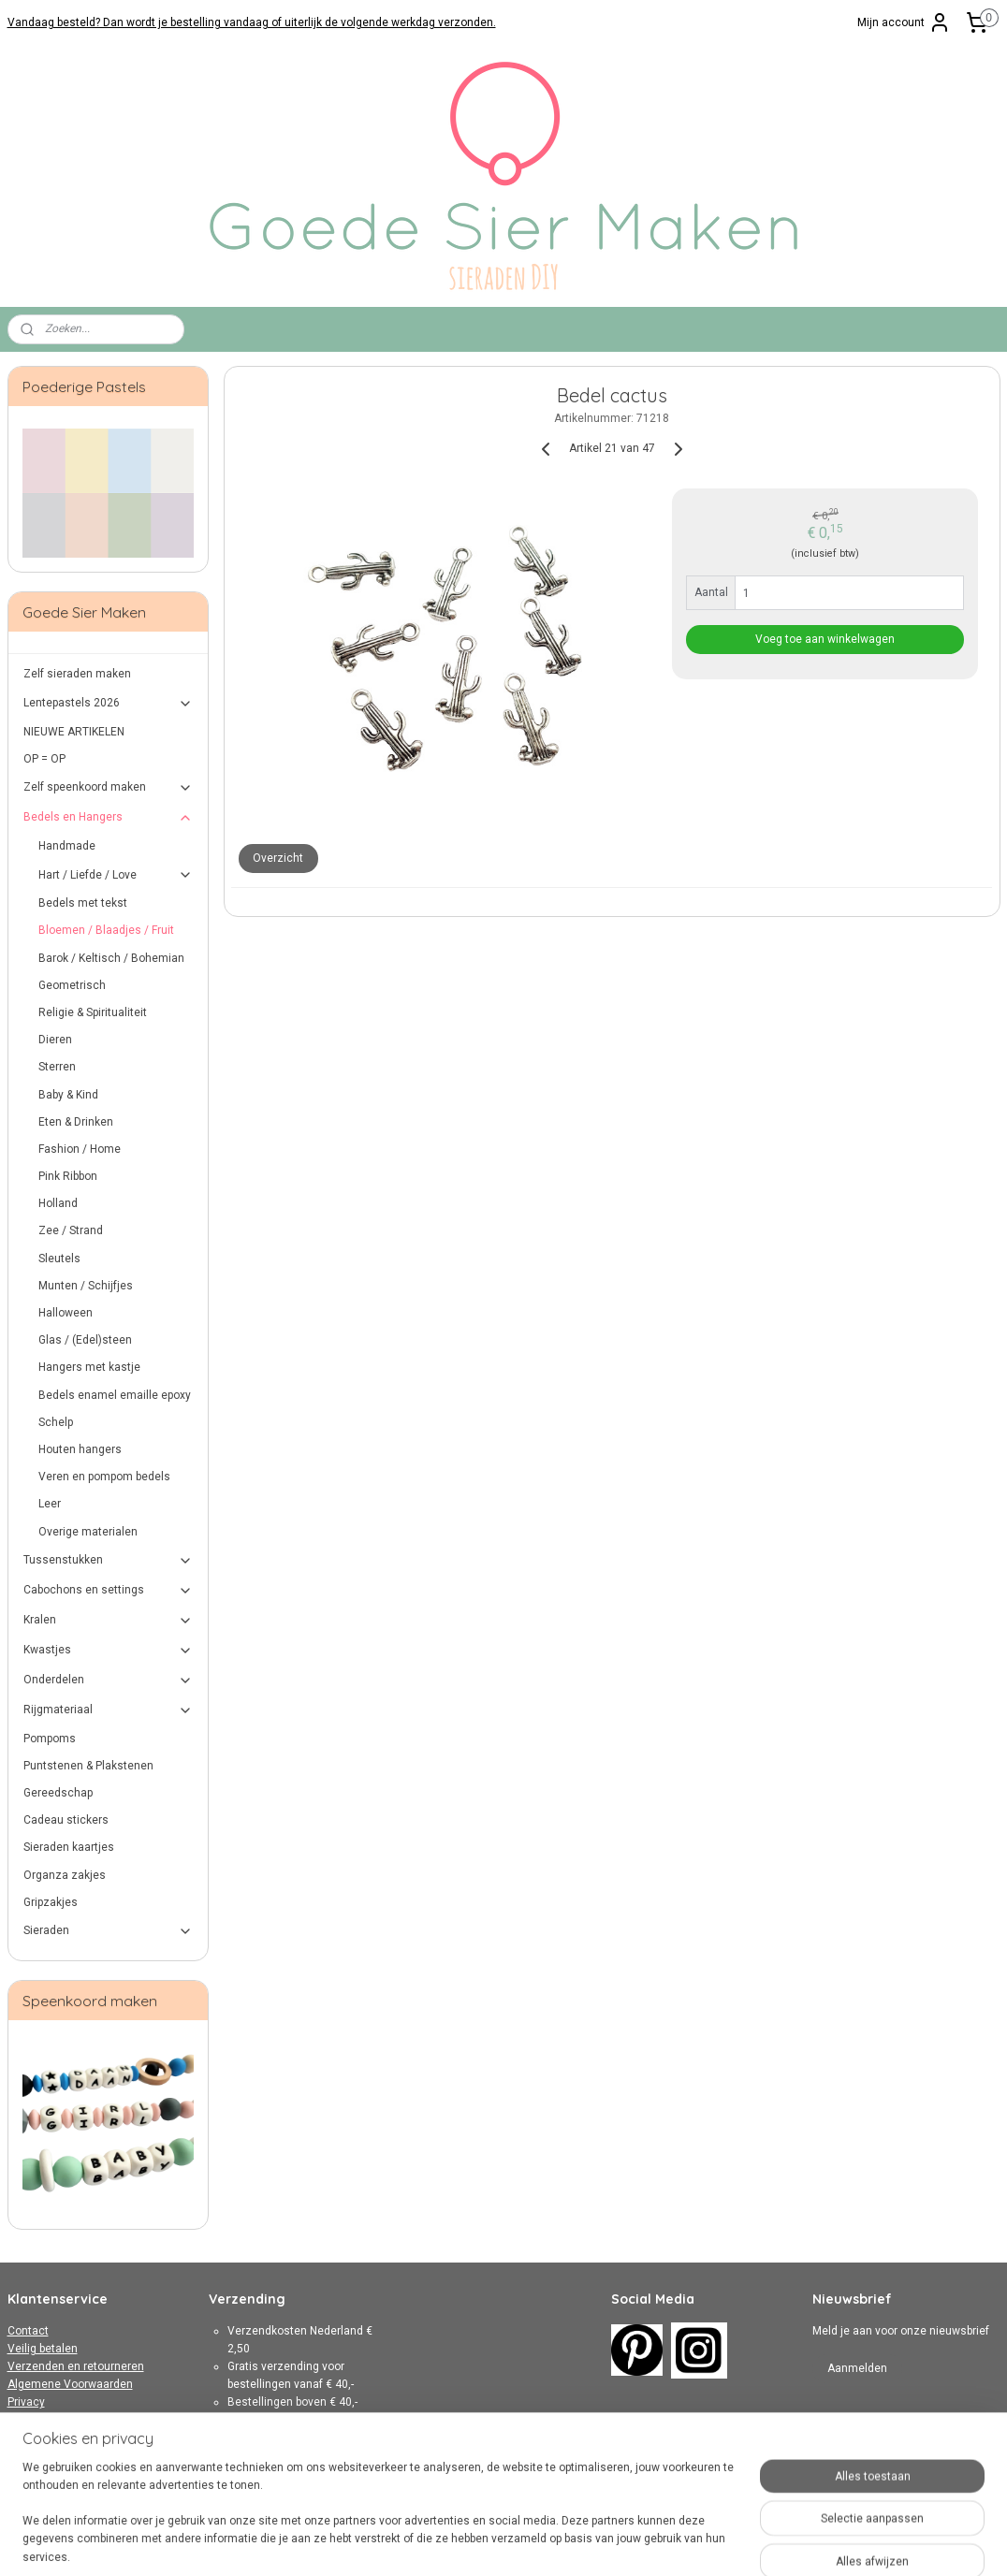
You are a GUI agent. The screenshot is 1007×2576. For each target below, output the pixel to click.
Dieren (55, 1039)
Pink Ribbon (67, 1176)
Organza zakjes (64, 1875)
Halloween (65, 1312)
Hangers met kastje (89, 1367)
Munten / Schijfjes (85, 1285)
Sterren (57, 1066)
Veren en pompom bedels (104, 1476)
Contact (28, 2330)
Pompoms (49, 1738)
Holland (58, 1203)
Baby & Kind (68, 1094)
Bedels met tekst (82, 903)
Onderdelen (108, 1680)
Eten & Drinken (75, 1121)
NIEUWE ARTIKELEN (73, 731)
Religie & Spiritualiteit (92, 1012)
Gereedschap (58, 1792)
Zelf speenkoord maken (108, 787)
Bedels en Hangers (108, 817)
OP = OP (44, 758)
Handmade (66, 845)
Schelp (55, 1422)
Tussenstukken (108, 1560)
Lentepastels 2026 (108, 703)
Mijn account (904, 22)
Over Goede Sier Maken (67, 2420)
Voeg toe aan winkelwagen (825, 639)
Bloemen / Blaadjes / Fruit (106, 930)
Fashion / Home (79, 1149)
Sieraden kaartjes (68, 1847)
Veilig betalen (42, 2348)
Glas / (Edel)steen (85, 1339)
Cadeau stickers (66, 1819)
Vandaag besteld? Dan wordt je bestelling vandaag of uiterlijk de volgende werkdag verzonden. (251, 22)
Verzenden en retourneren (75, 2366)
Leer (49, 1503)
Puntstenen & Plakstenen (88, 1765)
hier (333, 2474)
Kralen (108, 1620)
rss (484, 2542)
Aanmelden (857, 2368)
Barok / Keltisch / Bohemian (111, 958)
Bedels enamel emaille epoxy (114, 1395)
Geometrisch (72, 985)
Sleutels (59, 1258)
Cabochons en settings (108, 1590)
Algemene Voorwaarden (70, 2384)
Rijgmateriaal (108, 1710)
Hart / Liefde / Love (116, 874)
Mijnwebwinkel (711, 2542)
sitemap (449, 2542)
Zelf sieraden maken (77, 673)
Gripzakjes (50, 1902)
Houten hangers (80, 1449)
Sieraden (108, 1931)
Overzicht (278, 858)
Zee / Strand (70, 1230)
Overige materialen (88, 1531)
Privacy (26, 2402)
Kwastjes (108, 1650)
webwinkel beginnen (553, 2542)
